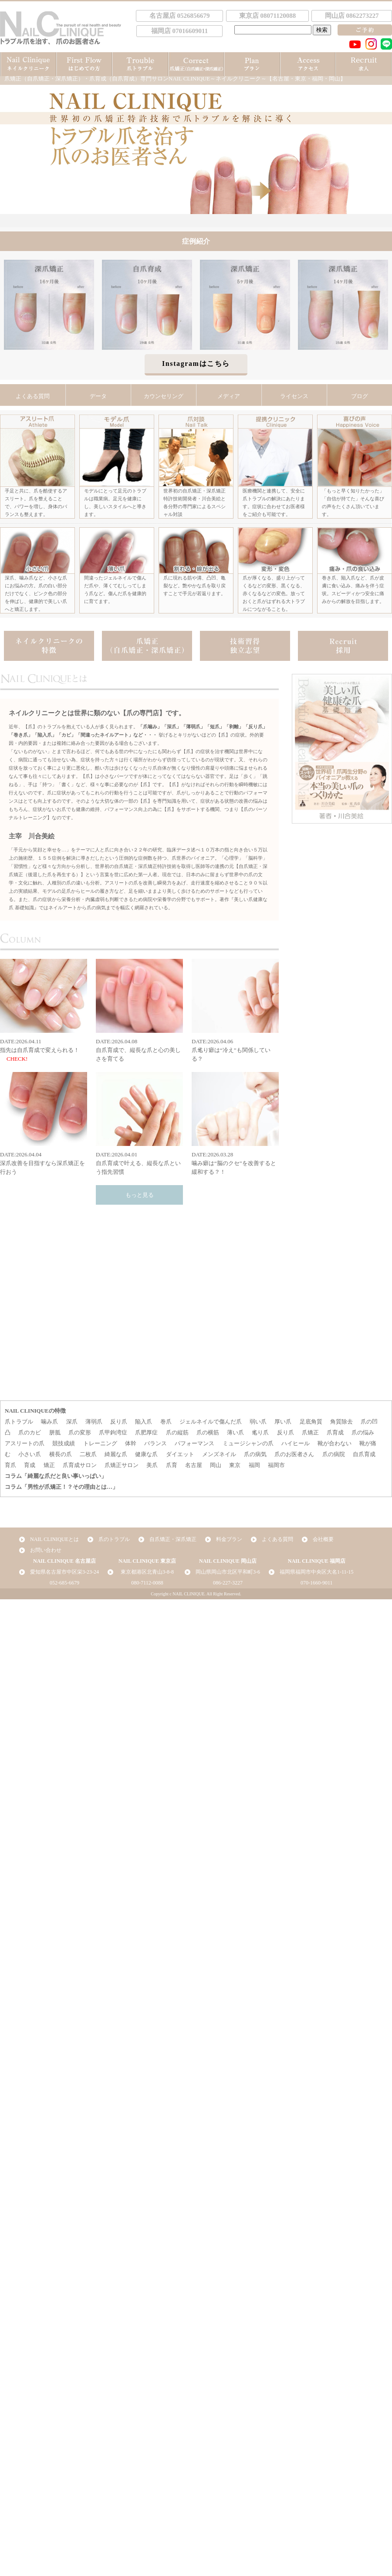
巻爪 (166, 1421)
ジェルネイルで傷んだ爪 (210, 1421)
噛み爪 (49, 1421)
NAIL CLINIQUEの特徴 (35, 1410)
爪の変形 (79, 1432)
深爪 (72, 1421)
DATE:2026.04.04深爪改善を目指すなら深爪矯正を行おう (43, 1123)
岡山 (215, 1465)
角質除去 (341, 1421)
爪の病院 (333, 1454)
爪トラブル (19, 1421)
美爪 (152, 1465)
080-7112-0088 (147, 1583)
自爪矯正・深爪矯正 (172, 1539)
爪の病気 (255, 1454)
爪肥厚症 (146, 1432)
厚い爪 (282, 1421)
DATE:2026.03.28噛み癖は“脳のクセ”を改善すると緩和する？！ (235, 1123)
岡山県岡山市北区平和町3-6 (228, 1572)
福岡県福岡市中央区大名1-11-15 (317, 1572)
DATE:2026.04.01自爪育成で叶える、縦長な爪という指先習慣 (139, 1123)
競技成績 (63, 1443)
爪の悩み (362, 1432)
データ (98, 396)
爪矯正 (310, 1432)
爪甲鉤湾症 (113, 1432)
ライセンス (294, 396)
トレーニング (100, 1443)
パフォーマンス (194, 1443)
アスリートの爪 (24, 1443)
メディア (228, 396)
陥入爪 (143, 1421)
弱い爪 (258, 1421)
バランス (155, 1443)
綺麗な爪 (116, 1454)
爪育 (171, 1465)
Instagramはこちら (196, 363)
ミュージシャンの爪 (248, 1443)
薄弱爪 (93, 1421)
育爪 (10, 1465)
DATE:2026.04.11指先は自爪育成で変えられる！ (43, 1006)
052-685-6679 (64, 1583)
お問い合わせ (45, 1550)
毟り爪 (260, 1432)
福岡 (254, 1465)
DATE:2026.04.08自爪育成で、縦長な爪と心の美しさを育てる (139, 1010)
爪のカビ (29, 1432)
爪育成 (335, 1432)
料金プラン (229, 1539)
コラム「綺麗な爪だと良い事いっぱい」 (56, 1476)
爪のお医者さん (294, 1454)
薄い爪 (235, 1432)
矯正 (49, 1465)
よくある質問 (33, 396)
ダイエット (180, 1454)
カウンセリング (163, 396)
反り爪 (118, 1421)
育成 (29, 1465)
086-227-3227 (228, 1583)
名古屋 (193, 1465)
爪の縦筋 (177, 1432)
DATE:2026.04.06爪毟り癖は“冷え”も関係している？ (235, 1010)
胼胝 (55, 1432)
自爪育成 (364, 1454)
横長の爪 (60, 1454)
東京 (234, 1465)
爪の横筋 (207, 1432)
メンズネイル (219, 1454)
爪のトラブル (114, 1539)
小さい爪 (29, 1454)
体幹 (130, 1443)
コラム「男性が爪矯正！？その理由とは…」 (61, 1487)
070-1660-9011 (317, 1583)
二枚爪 (88, 1454)
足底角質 (311, 1421)
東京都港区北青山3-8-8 (147, 1572)
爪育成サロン (80, 1465)
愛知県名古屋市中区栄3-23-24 (64, 1572)
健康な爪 (146, 1454)
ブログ (359, 396)
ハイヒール (295, 1443)
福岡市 (276, 1465)
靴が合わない (334, 1443)
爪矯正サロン (122, 1465)
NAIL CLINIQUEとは (54, 1539)
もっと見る (139, 1195)
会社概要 (323, 1539)
